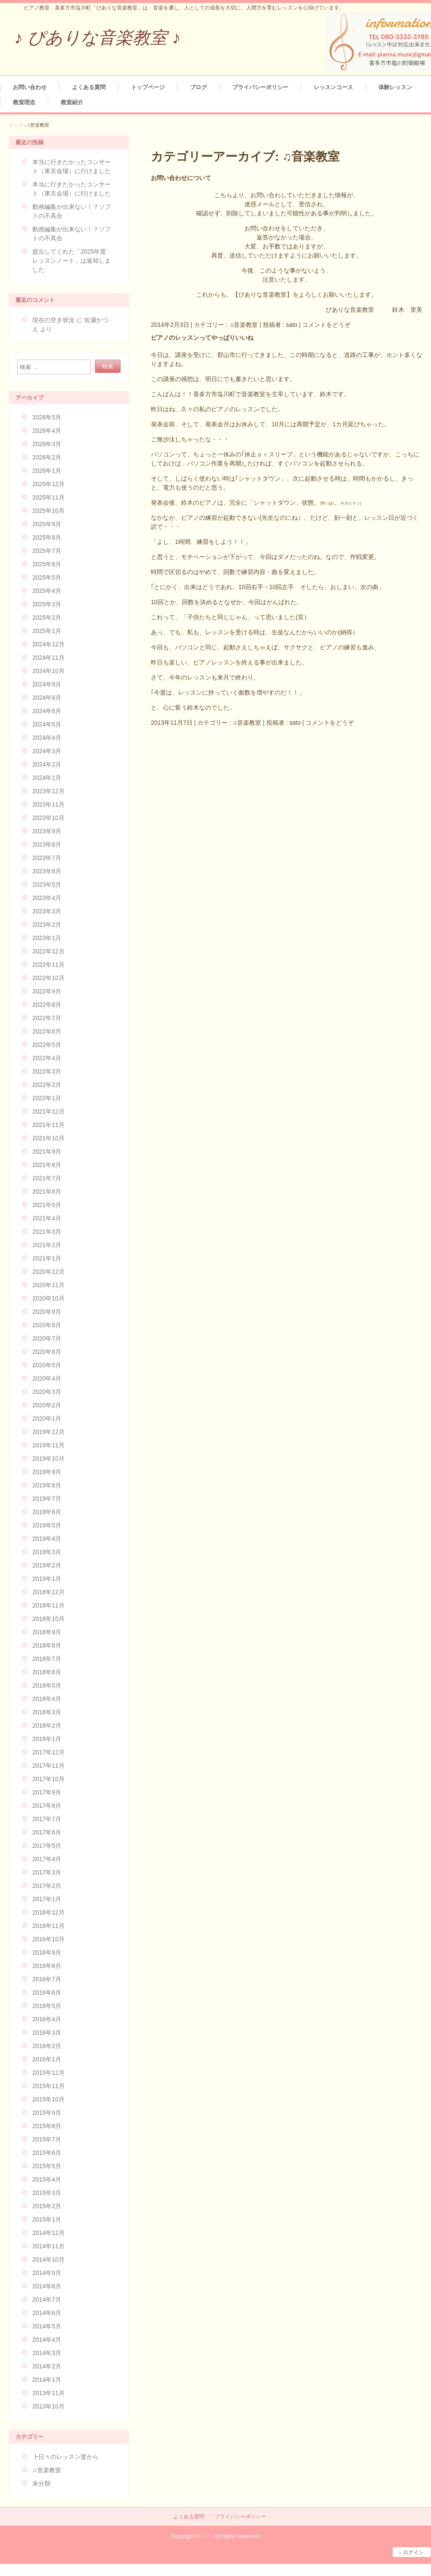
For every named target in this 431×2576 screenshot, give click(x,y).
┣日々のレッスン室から (65, 2456)
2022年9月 (46, 991)
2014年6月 (46, 2312)
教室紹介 (72, 102)
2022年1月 (46, 1098)
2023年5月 (46, 884)
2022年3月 (46, 1071)
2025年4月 (46, 590)
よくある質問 (89, 87)
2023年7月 (46, 857)
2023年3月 (46, 911)
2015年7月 (46, 2139)
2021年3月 (46, 1231)
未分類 (41, 2483)
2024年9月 (46, 684)
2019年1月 (46, 1578)
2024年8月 (46, 697)
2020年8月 (46, 1325)
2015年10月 (48, 2099)
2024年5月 (46, 724)
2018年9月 (46, 1632)
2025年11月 (48, 497)
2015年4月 (46, 2179)
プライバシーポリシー (260, 87)
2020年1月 (46, 1418)
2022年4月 (46, 1058)
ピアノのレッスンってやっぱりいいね (202, 337)
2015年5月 (46, 2166)
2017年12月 (48, 1752)
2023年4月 (46, 897)
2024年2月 (46, 764)
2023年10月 (48, 817)
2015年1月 (46, 2219)
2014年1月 (46, 2379)
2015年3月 (46, 2192)
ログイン (413, 2552)
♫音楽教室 (243, 324)
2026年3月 (46, 444)
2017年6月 (46, 1832)
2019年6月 (46, 1511)
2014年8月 (46, 2286)
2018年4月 (46, 1698)
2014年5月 (46, 2326)
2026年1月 (46, 470)
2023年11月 (48, 804)
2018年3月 (46, 1712)
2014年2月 (46, 2366)
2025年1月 (46, 630)
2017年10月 (48, 1778)
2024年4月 (46, 737)
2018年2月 (46, 1725)
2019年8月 (46, 1485)
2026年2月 (46, 457)
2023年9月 (46, 831)
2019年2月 (46, 1565)
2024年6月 (46, 711)
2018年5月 (46, 1685)
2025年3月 (46, 604)
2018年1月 (46, 1738)
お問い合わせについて (181, 177)
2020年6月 (46, 1351)
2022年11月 (48, 964)
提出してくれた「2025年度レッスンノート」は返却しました (71, 260)
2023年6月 (46, 871)
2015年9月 (46, 2112)
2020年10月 (48, 1298)
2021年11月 (48, 1124)
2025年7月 (46, 550)
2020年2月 (46, 1405)
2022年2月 (46, 1084)
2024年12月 (48, 644)
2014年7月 (46, 2299)
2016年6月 (46, 1992)
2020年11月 (48, 1285)
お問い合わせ (30, 87)
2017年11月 (48, 1765)
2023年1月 (46, 937)
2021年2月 (46, 1244)
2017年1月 (46, 1899)
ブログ (198, 87)
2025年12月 (48, 484)
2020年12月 (48, 1271)
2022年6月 (46, 1031)
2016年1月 (46, 2059)
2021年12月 (48, 1111)
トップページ (148, 87)
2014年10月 (48, 2259)
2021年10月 (48, 1138)
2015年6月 (46, 2152)
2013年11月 (48, 2393)
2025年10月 (48, 510)
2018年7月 (46, 1658)
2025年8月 (46, 537)
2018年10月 (48, 1618)
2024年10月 (48, 670)
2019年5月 (46, 1525)
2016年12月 (48, 1912)
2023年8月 (46, 844)
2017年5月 (46, 1845)
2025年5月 (46, 577)
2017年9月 (46, 1792)
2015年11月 (48, 2086)
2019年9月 (46, 1471)
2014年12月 (48, 2232)
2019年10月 (48, 1458)
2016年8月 (46, 1965)
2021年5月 (46, 1204)
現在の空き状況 (53, 320)
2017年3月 (46, 1872)
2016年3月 (46, 2032)
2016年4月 (46, 2019)
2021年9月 (46, 1151)
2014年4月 (46, 2339)
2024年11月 (48, 657)
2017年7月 (46, 1819)
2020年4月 (46, 1378)
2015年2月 (46, 2206)
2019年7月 (46, 1498)
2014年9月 (46, 2272)
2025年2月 (46, 617)
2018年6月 (46, 1672)
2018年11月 (48, 1605)
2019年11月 (48, 1445)
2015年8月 (46, 2126)
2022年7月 (46, 1018)
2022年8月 (46, 1004)
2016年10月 (48, 1939)
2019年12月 (48, 1431)
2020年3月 (46, 1391)
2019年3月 (46, 1552)
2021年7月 (46, 1178)
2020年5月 (46, 1365)
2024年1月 (46, 777)
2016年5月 (46, 2005)
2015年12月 (48, 2072)
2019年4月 (46, 1538)
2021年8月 (46, 1164)
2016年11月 (48, 1925)
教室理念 (24, 102)
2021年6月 (46, 1191)
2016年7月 (46, 1979)
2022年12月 (48, 951)
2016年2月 (46, 2045)
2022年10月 (48, 978)
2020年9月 (46, 1311)
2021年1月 (46, 1258)
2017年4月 (46, 1859)
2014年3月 (46, 2352)
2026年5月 (46, 417)
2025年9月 (46, 524)
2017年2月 (46, 1885)
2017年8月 (46, 1805)
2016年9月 (46, 1952)
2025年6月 (46, 564)
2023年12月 (48, 791)
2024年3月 (46, 751)
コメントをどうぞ (326, 324)
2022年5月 (46, 1044)
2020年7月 (46, 1338)
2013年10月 (48, 2406)
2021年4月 (46, 1218)
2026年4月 (46, 430)
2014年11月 (48, 2246)
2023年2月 (46, 924)
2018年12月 (48, 1592)
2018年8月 (46, 1645)
